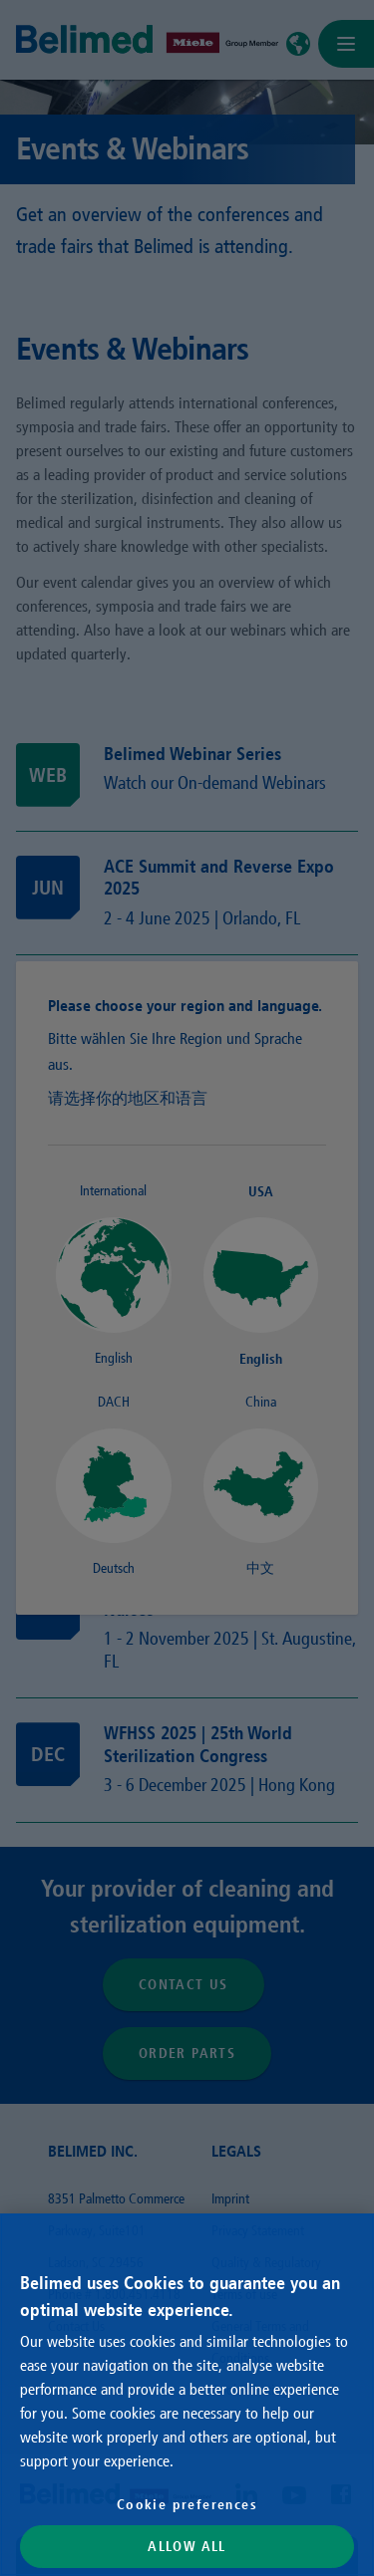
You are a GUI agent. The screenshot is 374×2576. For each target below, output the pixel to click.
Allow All (187, 2546)
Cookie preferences (187, 2504)
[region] (187, 2394)
